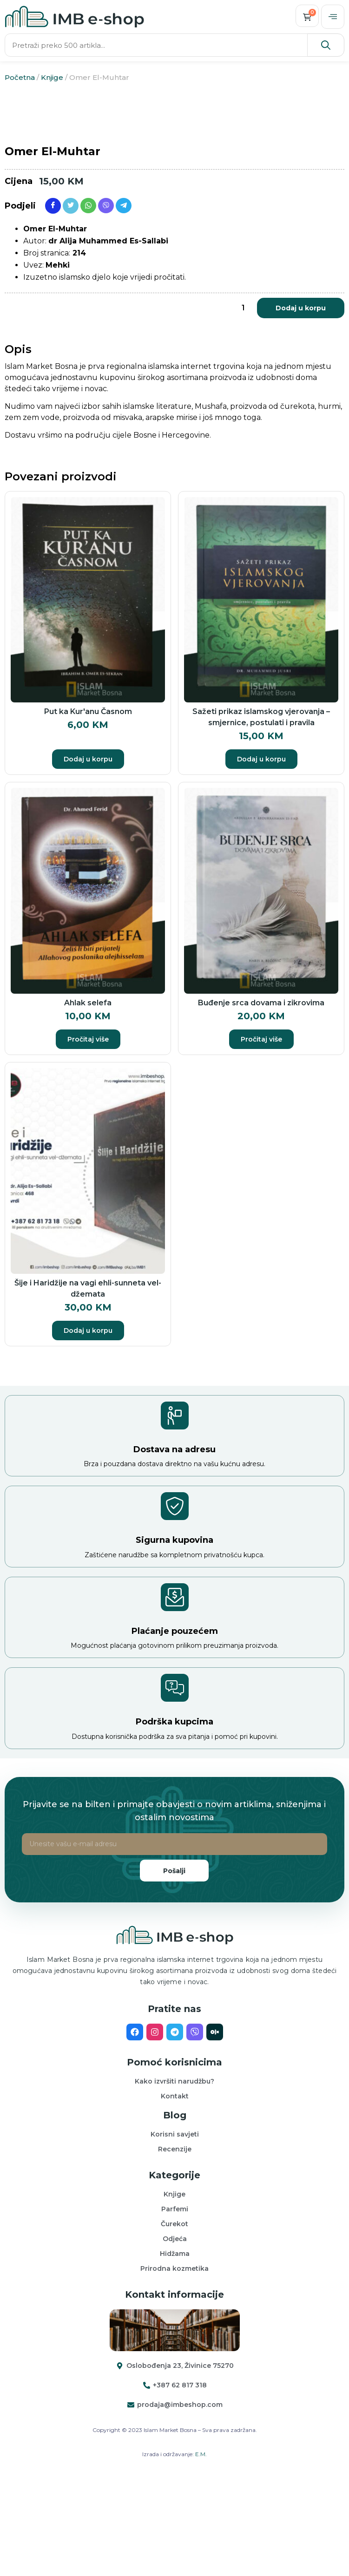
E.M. (201, 2553)
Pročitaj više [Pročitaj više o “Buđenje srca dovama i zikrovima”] (261, 1138)
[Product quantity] (243, 407)
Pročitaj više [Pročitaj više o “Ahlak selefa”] (88, 1138)
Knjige (52, 77)
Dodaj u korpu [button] (88, 858)
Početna (20, 77)
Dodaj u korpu (301, 407)
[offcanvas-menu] (332, 17)
